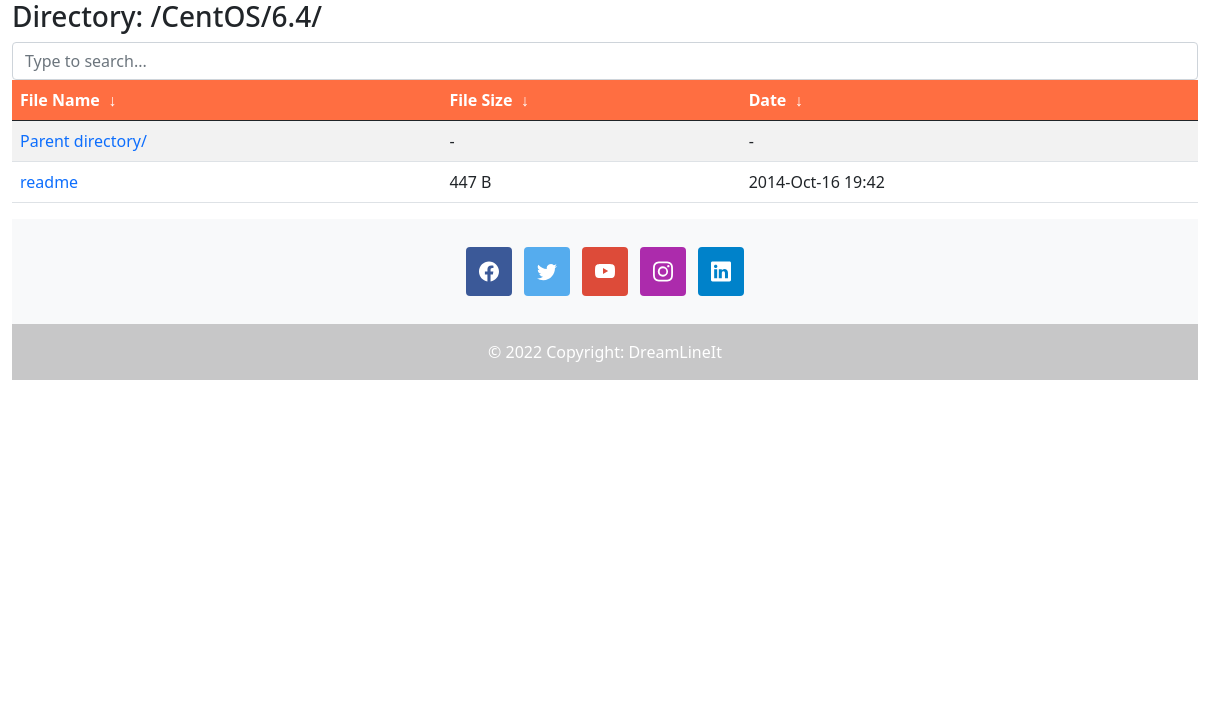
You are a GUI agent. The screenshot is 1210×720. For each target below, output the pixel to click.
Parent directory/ (83, 141)
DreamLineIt (675, 352)
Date (768, 100)
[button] (489, 271)
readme (49, 182)
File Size (480, 100)
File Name (60, 100)
